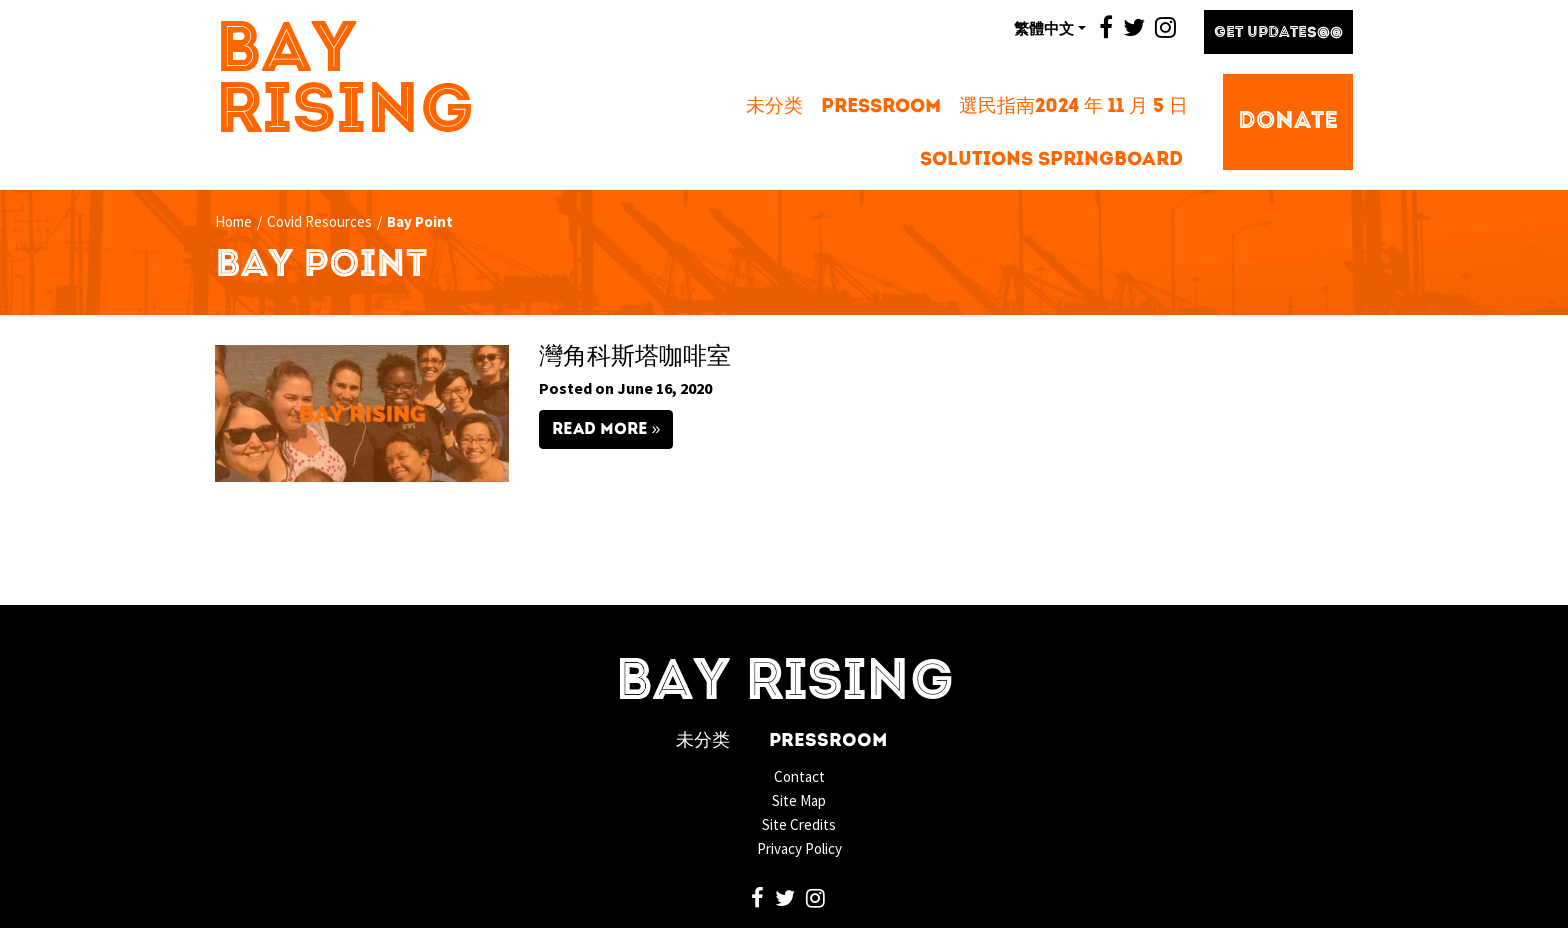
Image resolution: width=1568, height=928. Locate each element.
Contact (799, 776)
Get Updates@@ (1278, 33)
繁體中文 (1044, 28)
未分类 (774, 107)
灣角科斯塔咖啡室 (635, 358)
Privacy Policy (799, 848)
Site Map (799, 800)
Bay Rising (345, 83)
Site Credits (799, 824)
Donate (1288, 122)
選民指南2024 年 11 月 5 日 (1073, 107)
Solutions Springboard (1051, 160)
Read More (600, 430)
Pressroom (881, 107)
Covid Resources (319, 221)
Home (233, 221)
